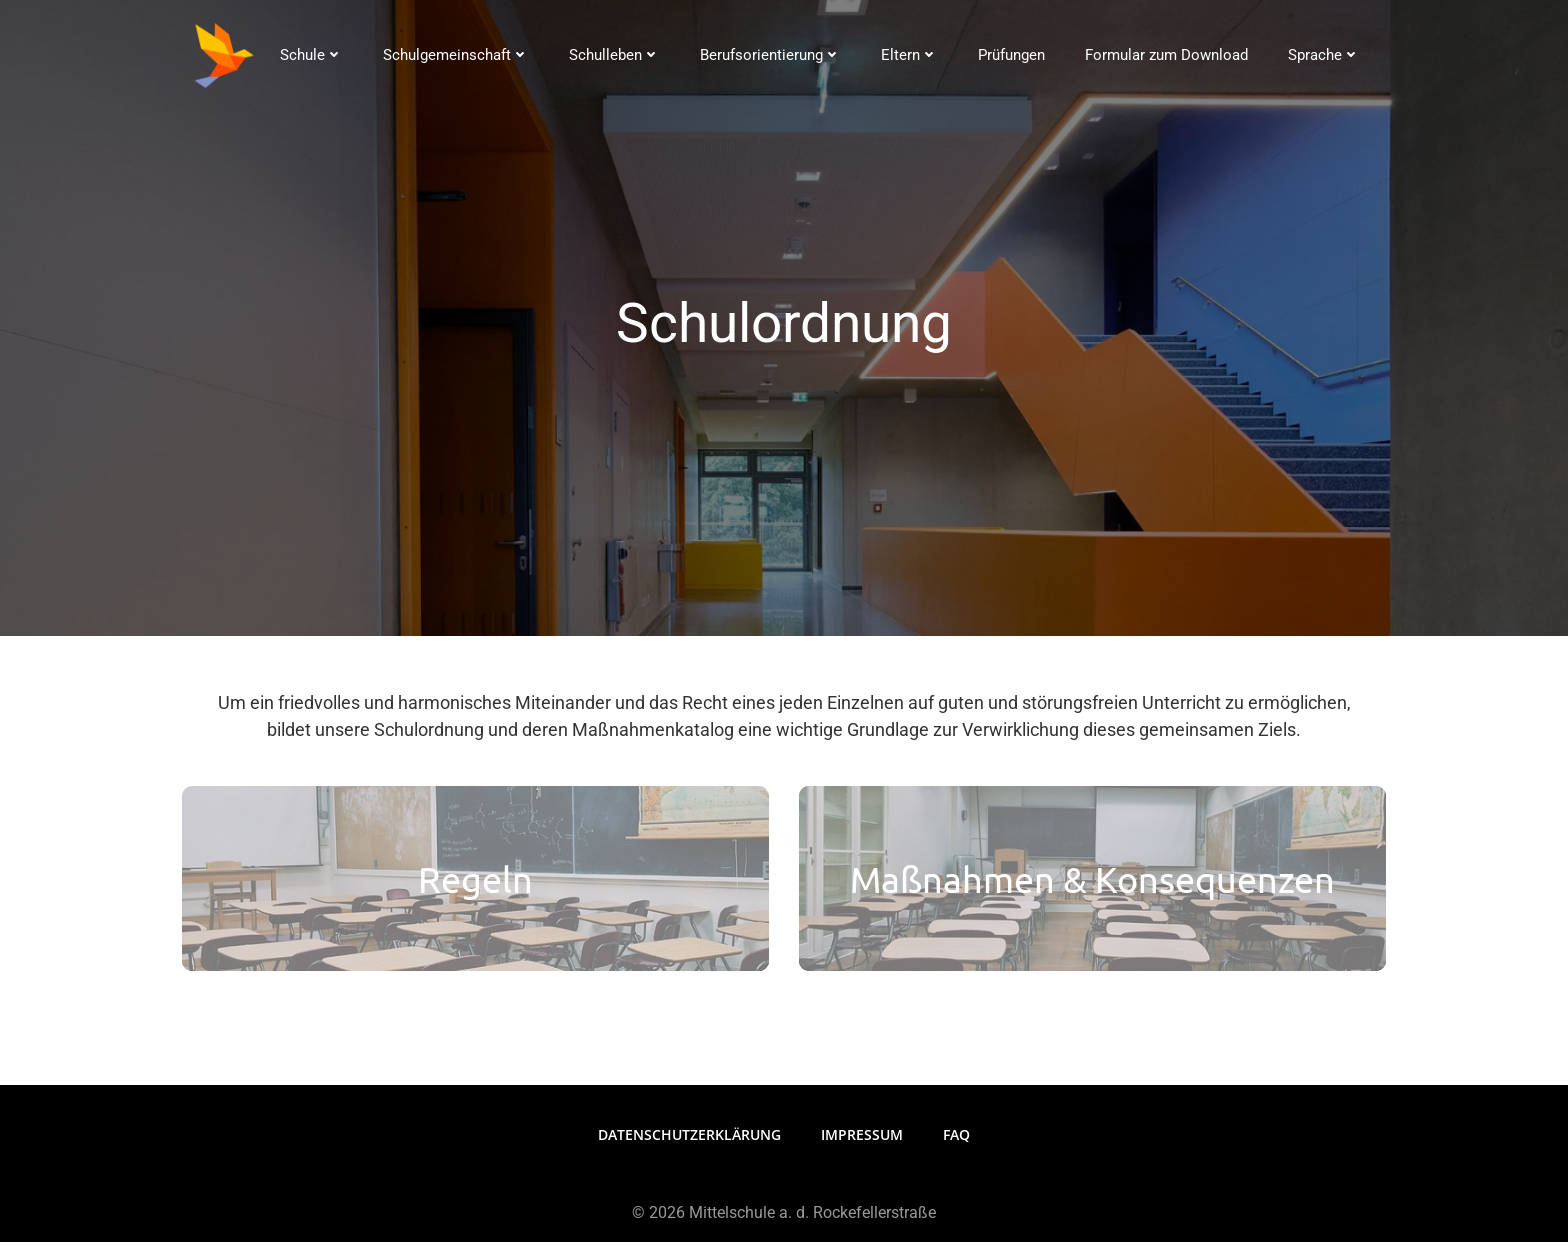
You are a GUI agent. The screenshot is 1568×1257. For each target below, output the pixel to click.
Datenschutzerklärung (689, 1149)
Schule (310, 55)
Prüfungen (1010, 55)
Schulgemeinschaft (455, 55)
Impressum (862, 1149)
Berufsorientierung (769, 55)
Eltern (908, 55)
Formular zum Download (1165, 55)
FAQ (956, 1149)
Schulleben (613, 55)
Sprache (1323, 55)
